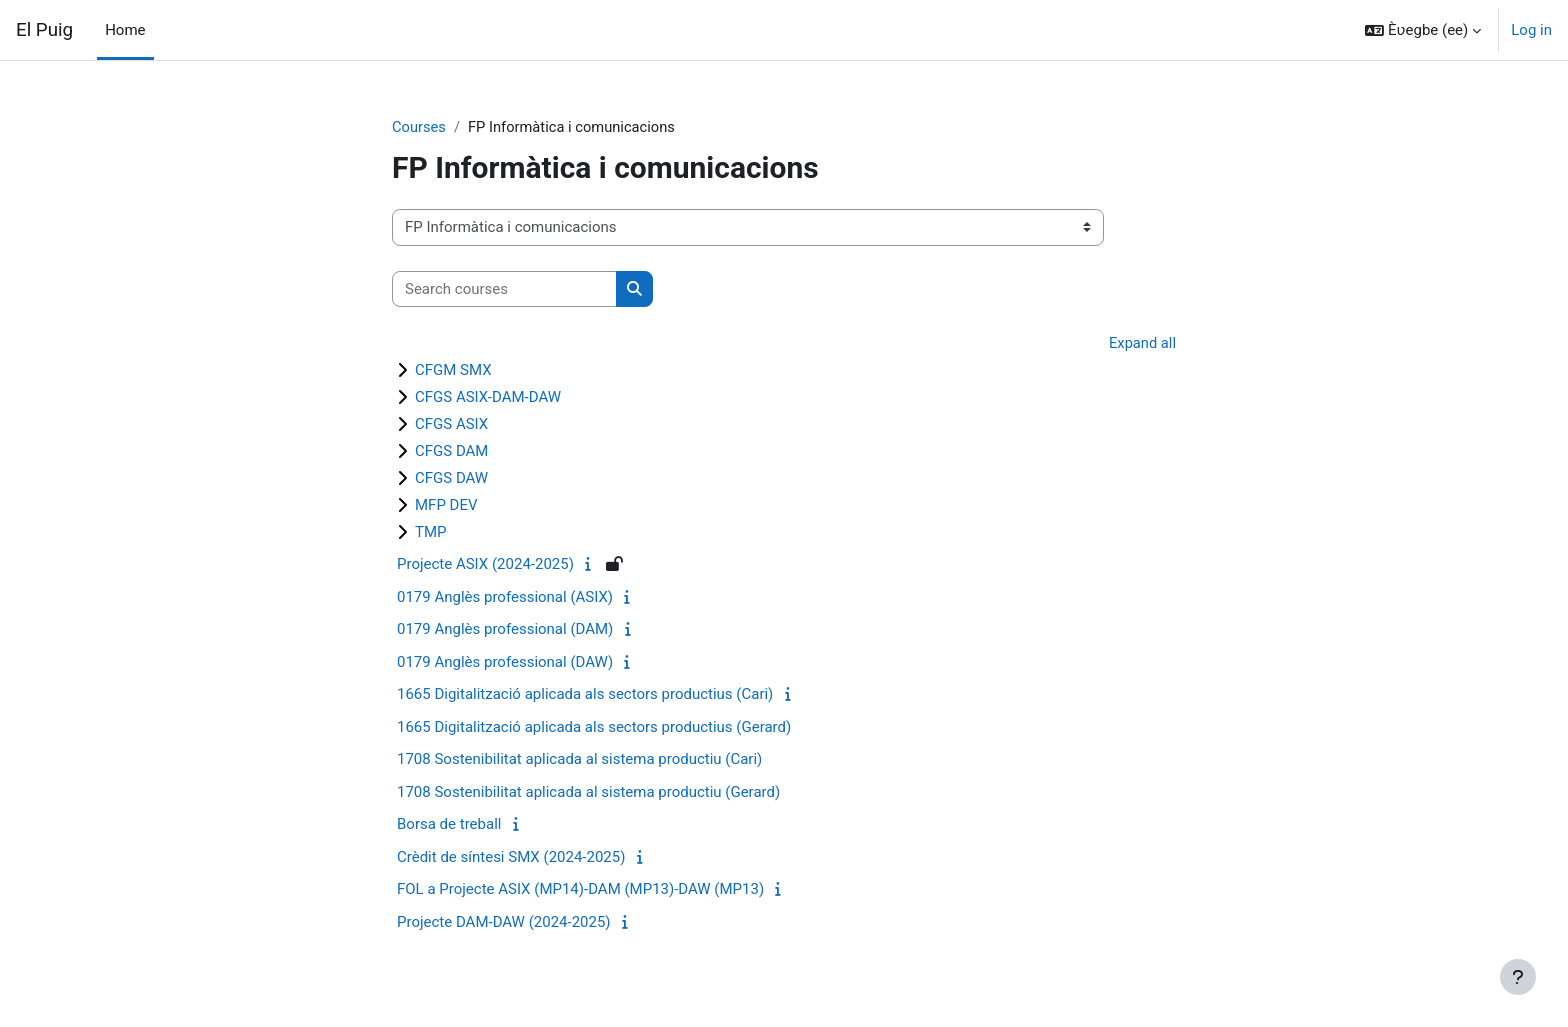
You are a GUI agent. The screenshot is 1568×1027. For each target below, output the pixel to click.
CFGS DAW (451, 479)
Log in (1531, 30)
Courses (419, 127)
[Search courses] (504, 289)
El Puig (44, 30)
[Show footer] (1518, 977)
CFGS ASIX (451, 425)
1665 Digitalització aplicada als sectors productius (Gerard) (594, 728)
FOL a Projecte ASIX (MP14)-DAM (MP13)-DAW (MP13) (580, 890)
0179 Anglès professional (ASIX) (505, 598)
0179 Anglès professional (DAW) (505, 663)
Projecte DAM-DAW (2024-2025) (504, 923)
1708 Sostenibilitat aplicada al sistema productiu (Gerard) (588, 793)
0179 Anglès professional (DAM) (505, 630)
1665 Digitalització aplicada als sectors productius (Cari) (585, 695)
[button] (1423, 30)
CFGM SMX (453, 371)
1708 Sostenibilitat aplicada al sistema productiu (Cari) (579, 760)
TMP (431, 533)
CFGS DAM (451, 452)
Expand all (1142, 344)
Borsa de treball (449, 825)
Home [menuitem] (125, 30)
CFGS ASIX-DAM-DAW (488, 398)
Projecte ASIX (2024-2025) (485, 565)
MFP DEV (446, 506)
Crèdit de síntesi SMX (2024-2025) (511, 858)
